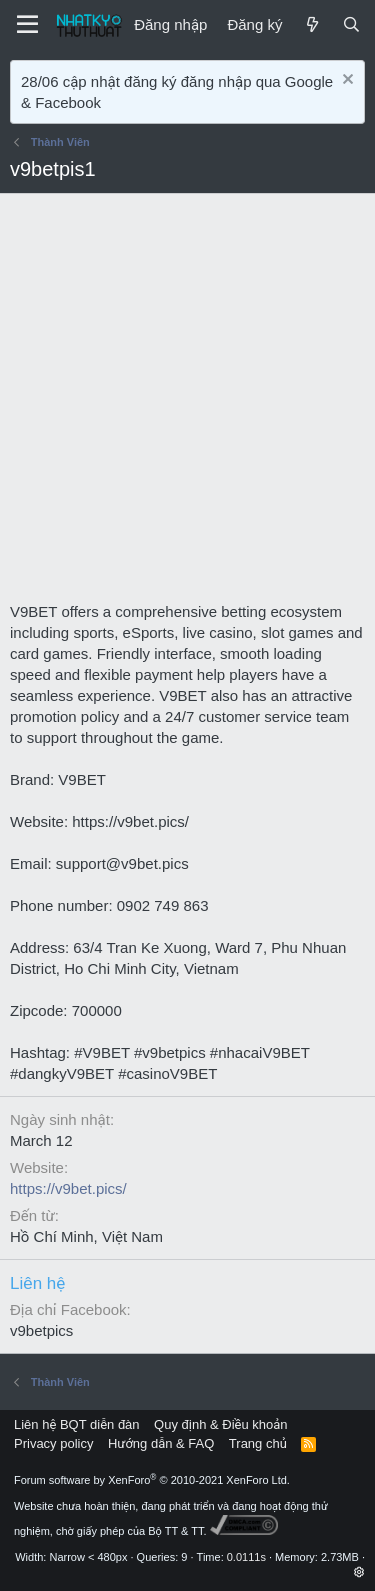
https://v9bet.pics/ (68, 1188)
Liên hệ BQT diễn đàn (77, 1424)
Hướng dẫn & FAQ (161, 1443)
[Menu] (27, 25)
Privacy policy (53, 1443)
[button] (359, 1572)
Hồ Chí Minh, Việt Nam (86, 1236)
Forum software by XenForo (152, 1480)
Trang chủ (258, 1443)
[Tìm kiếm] (351, 24)
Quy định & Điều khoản (220, 1424)
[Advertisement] (187, 403)
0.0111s (246, 1557)
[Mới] (311, 24)
